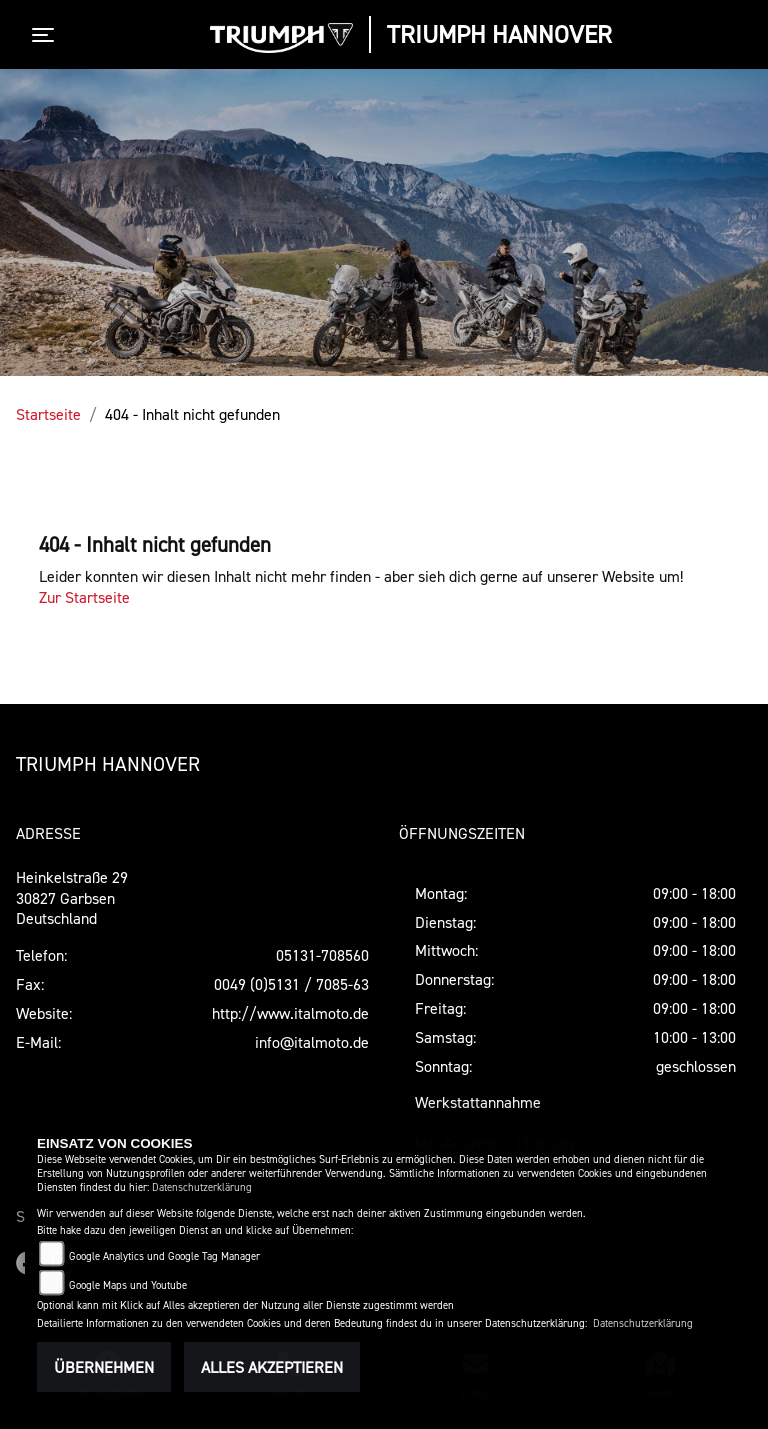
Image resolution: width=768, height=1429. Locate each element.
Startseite (48, 414)
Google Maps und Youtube (128, 1285)
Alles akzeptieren (272, 1367)
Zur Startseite (84, 597)
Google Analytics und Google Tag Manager (164, 1256)
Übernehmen (104, 1367)
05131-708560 (322, 955)
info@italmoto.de (312, 1042)
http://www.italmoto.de (290, 1013)
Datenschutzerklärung (202, 1187)
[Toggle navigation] (47, 35)
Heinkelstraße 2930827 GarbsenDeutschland (72, 898)
